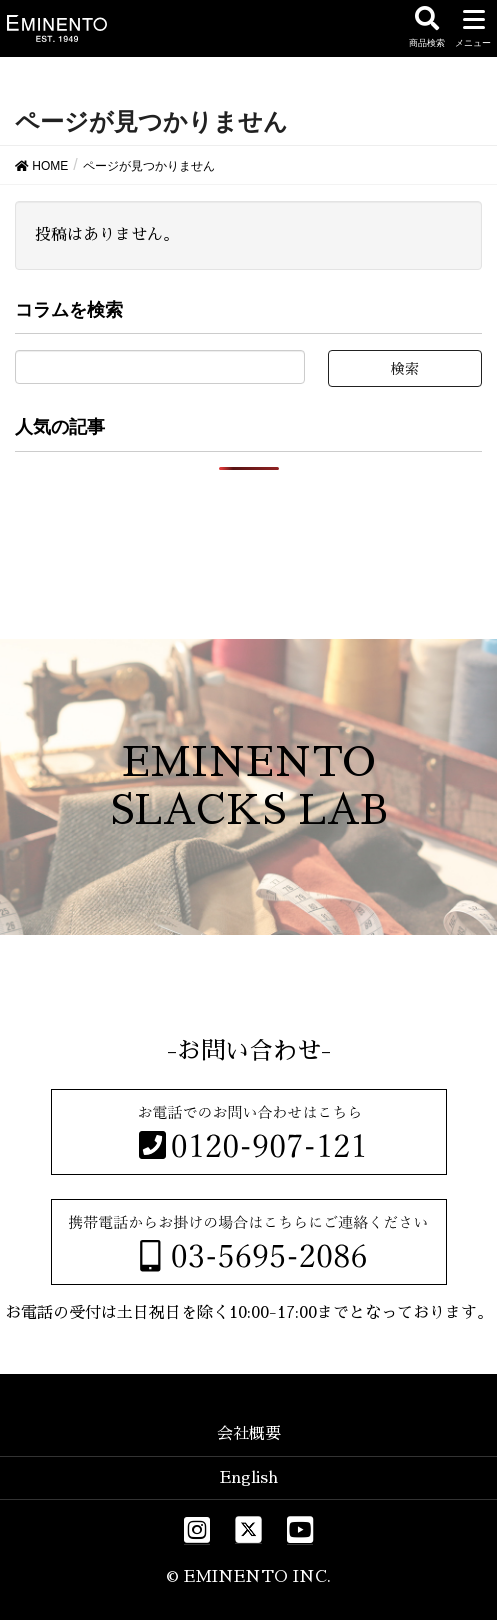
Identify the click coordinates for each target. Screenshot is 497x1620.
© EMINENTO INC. (248, 1577)
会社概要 (249, 1434)
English (249, 1478)
